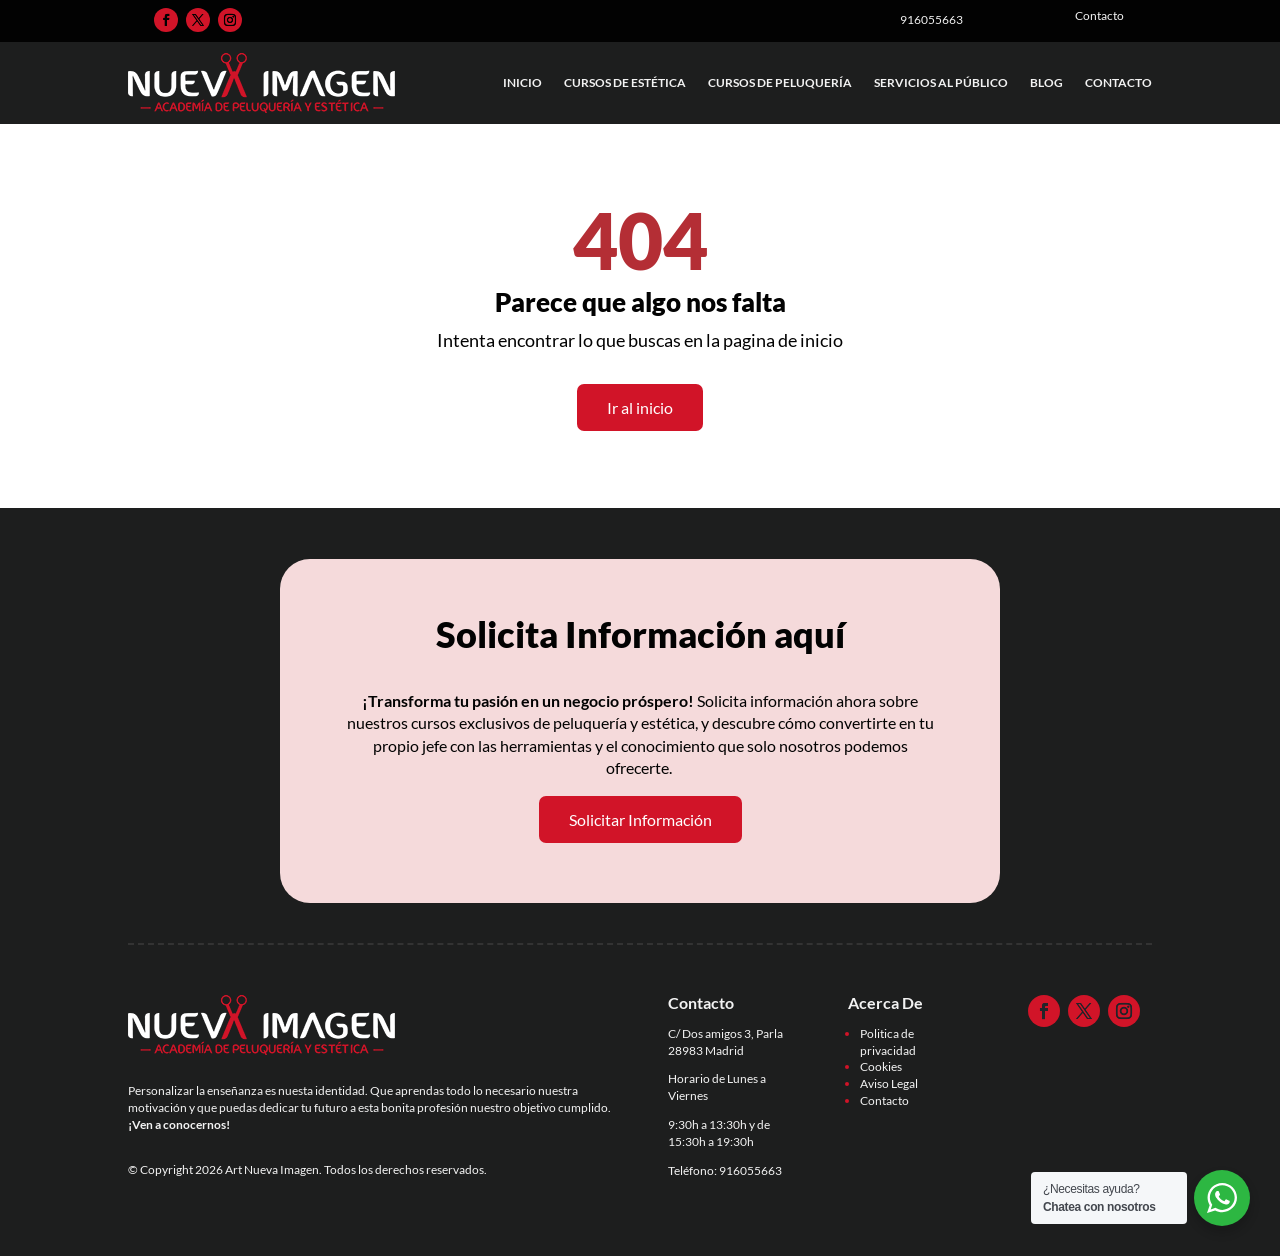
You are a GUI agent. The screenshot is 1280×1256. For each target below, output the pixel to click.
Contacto (1118, 82)
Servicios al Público (941, 82)
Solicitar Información (640, 819)
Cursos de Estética (625, 82)
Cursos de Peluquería (780, 82)
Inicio (522, 82)
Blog (1046, 82)
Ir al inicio (640, 407)
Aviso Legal (889, 1083)
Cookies (881, 1066)
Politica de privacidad (888, 1042)
